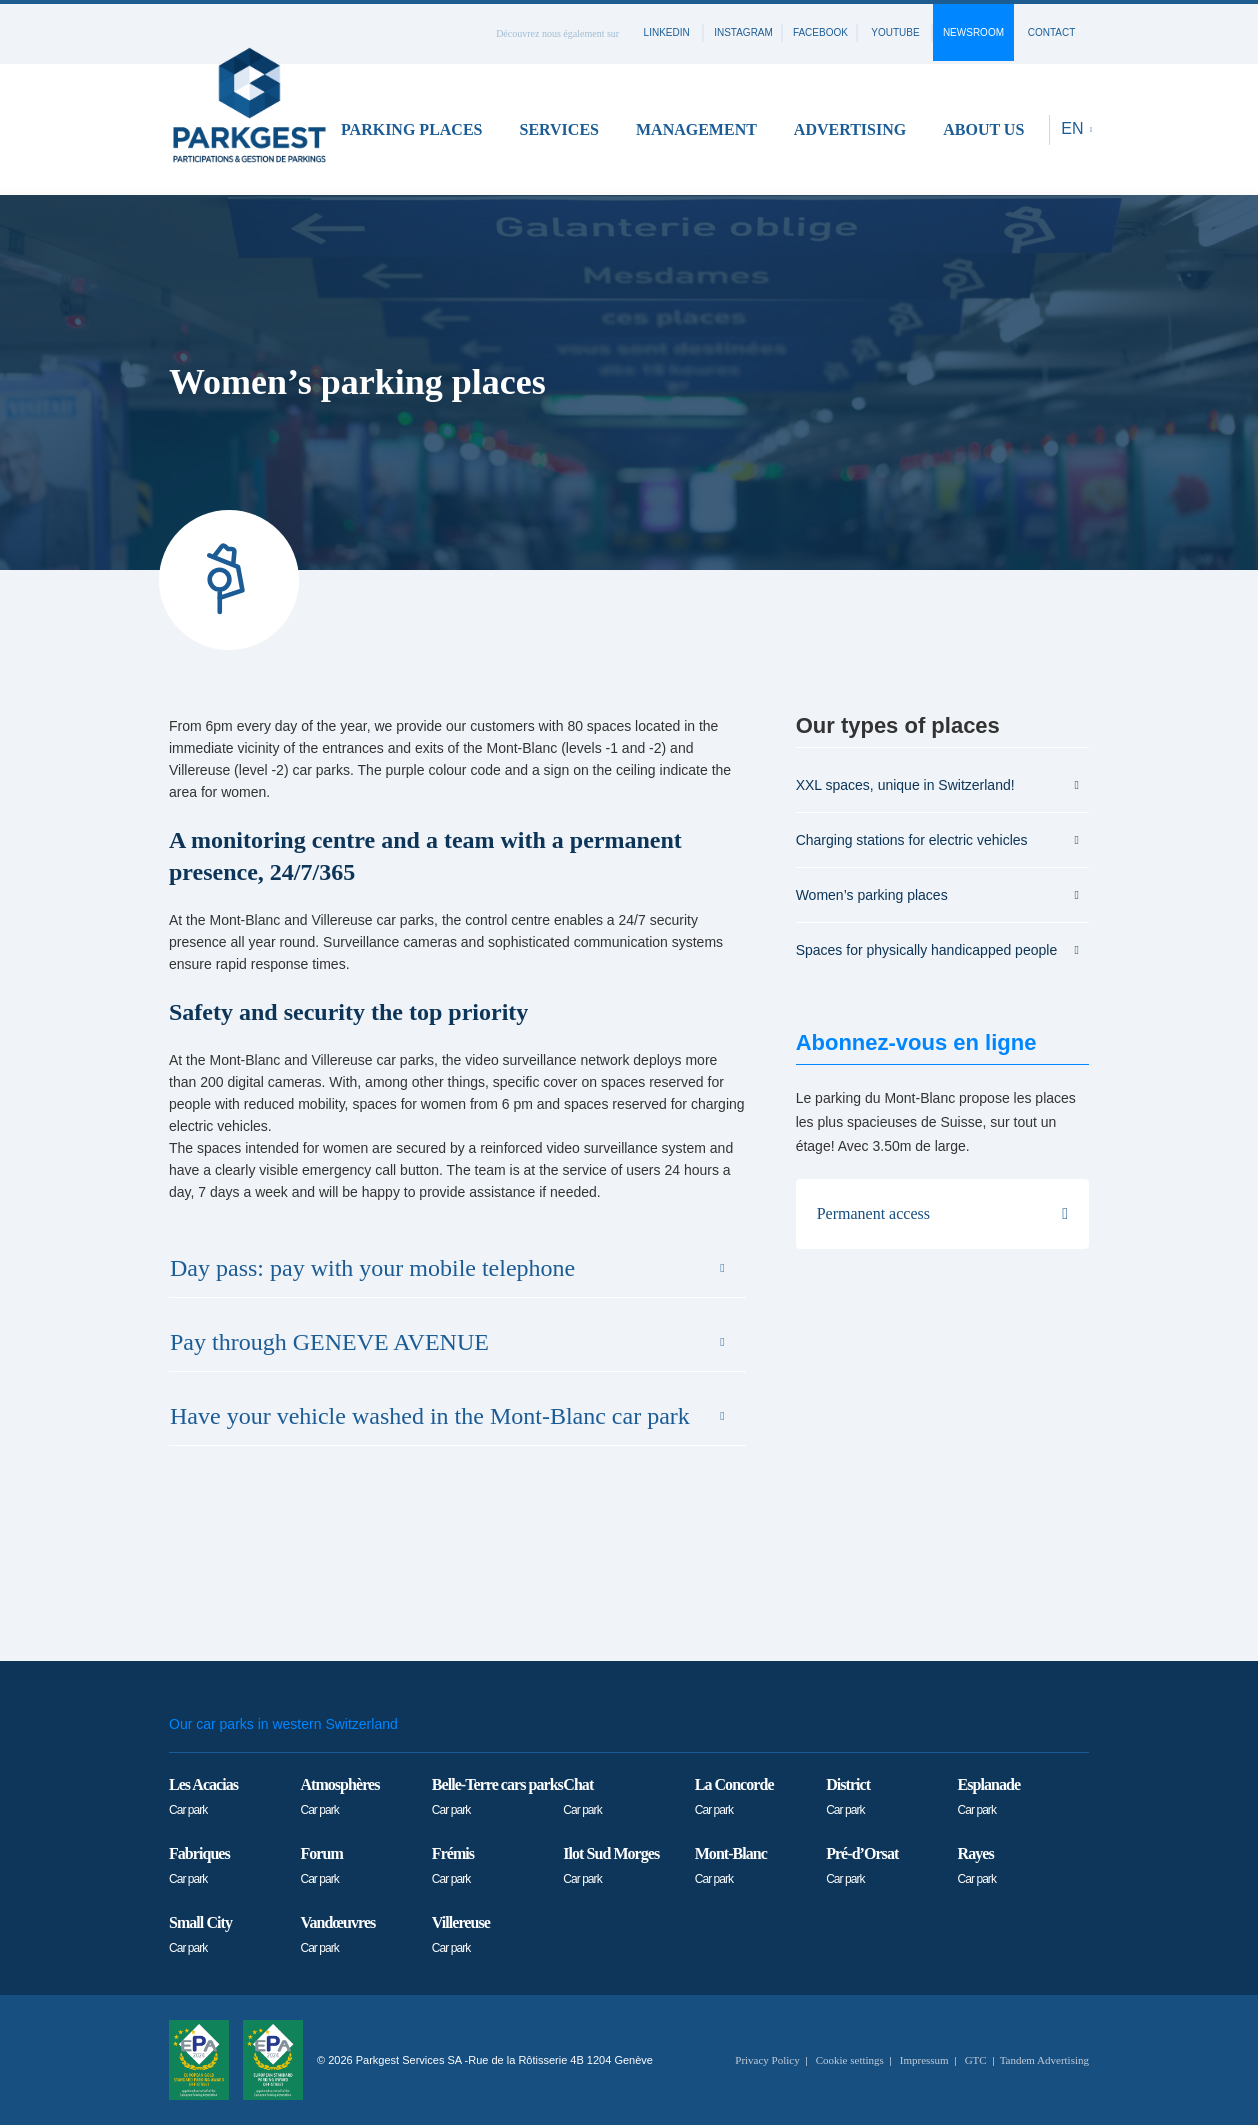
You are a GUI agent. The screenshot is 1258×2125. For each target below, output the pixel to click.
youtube (895, 32)
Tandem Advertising (1044, 2060)
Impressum (924, 2060)
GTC (976, 2060)
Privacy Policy (767, 2060)
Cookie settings (850, 2060)
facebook (820, 32)
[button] (418, 129)
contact (1052, 32)
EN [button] (1074, 128)
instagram (743, 32)
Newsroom (973, 32)
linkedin (667, 32)
